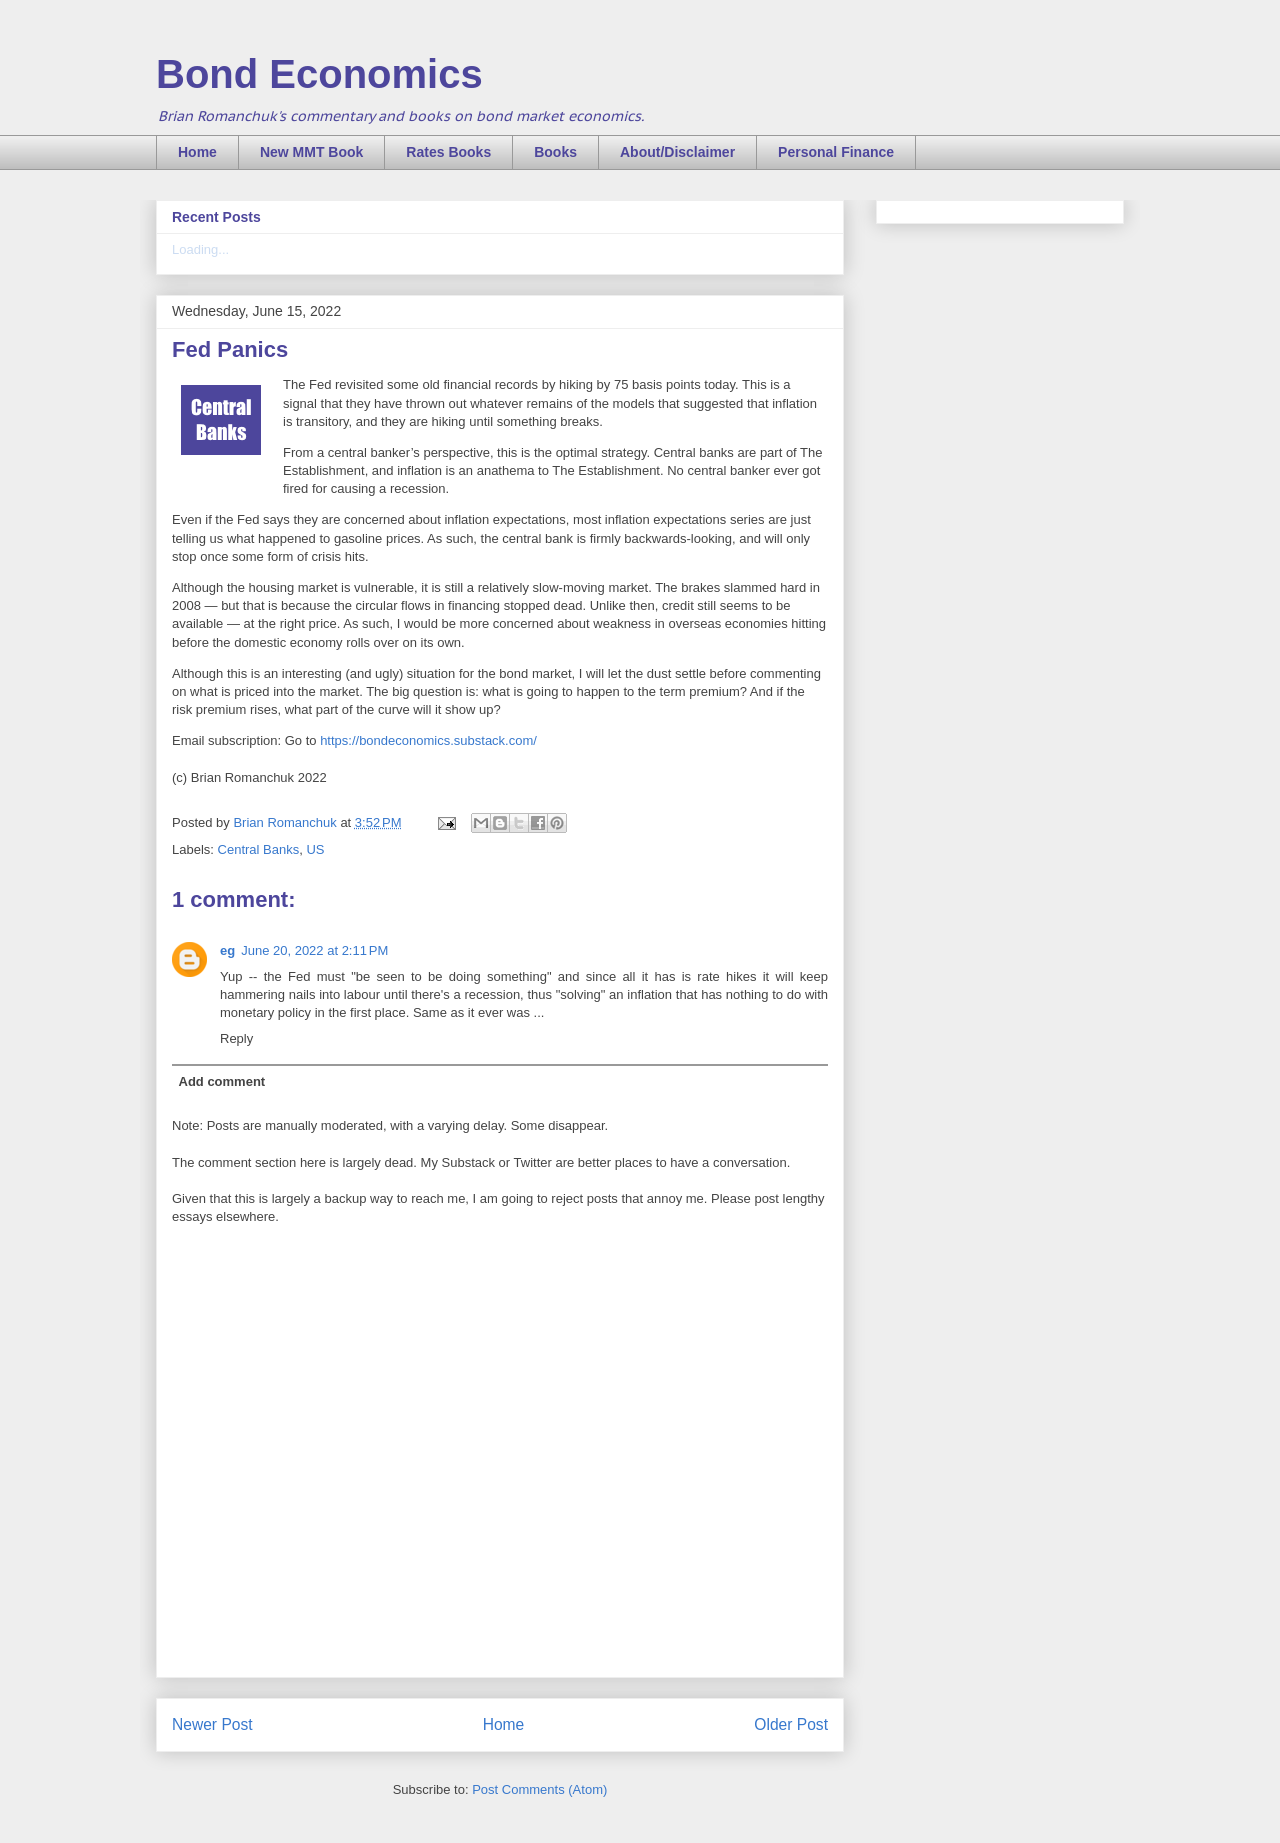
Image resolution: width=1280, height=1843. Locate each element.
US (315, 849)
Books (555, 152)
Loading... (200, 249)
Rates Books (448, 152)
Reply (236, 1038)
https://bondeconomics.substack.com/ (428, 740)
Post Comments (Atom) (539, 1789)
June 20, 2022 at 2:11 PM (314, 950)
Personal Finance (836, 152)
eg (227, 950)
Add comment (222, 1081)
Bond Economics (319, 74)
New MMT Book (311, 152)
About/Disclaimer (677, 152)
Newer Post (212, 1724)
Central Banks (259, 849)
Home (197, 152)
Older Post (791, 1724)
